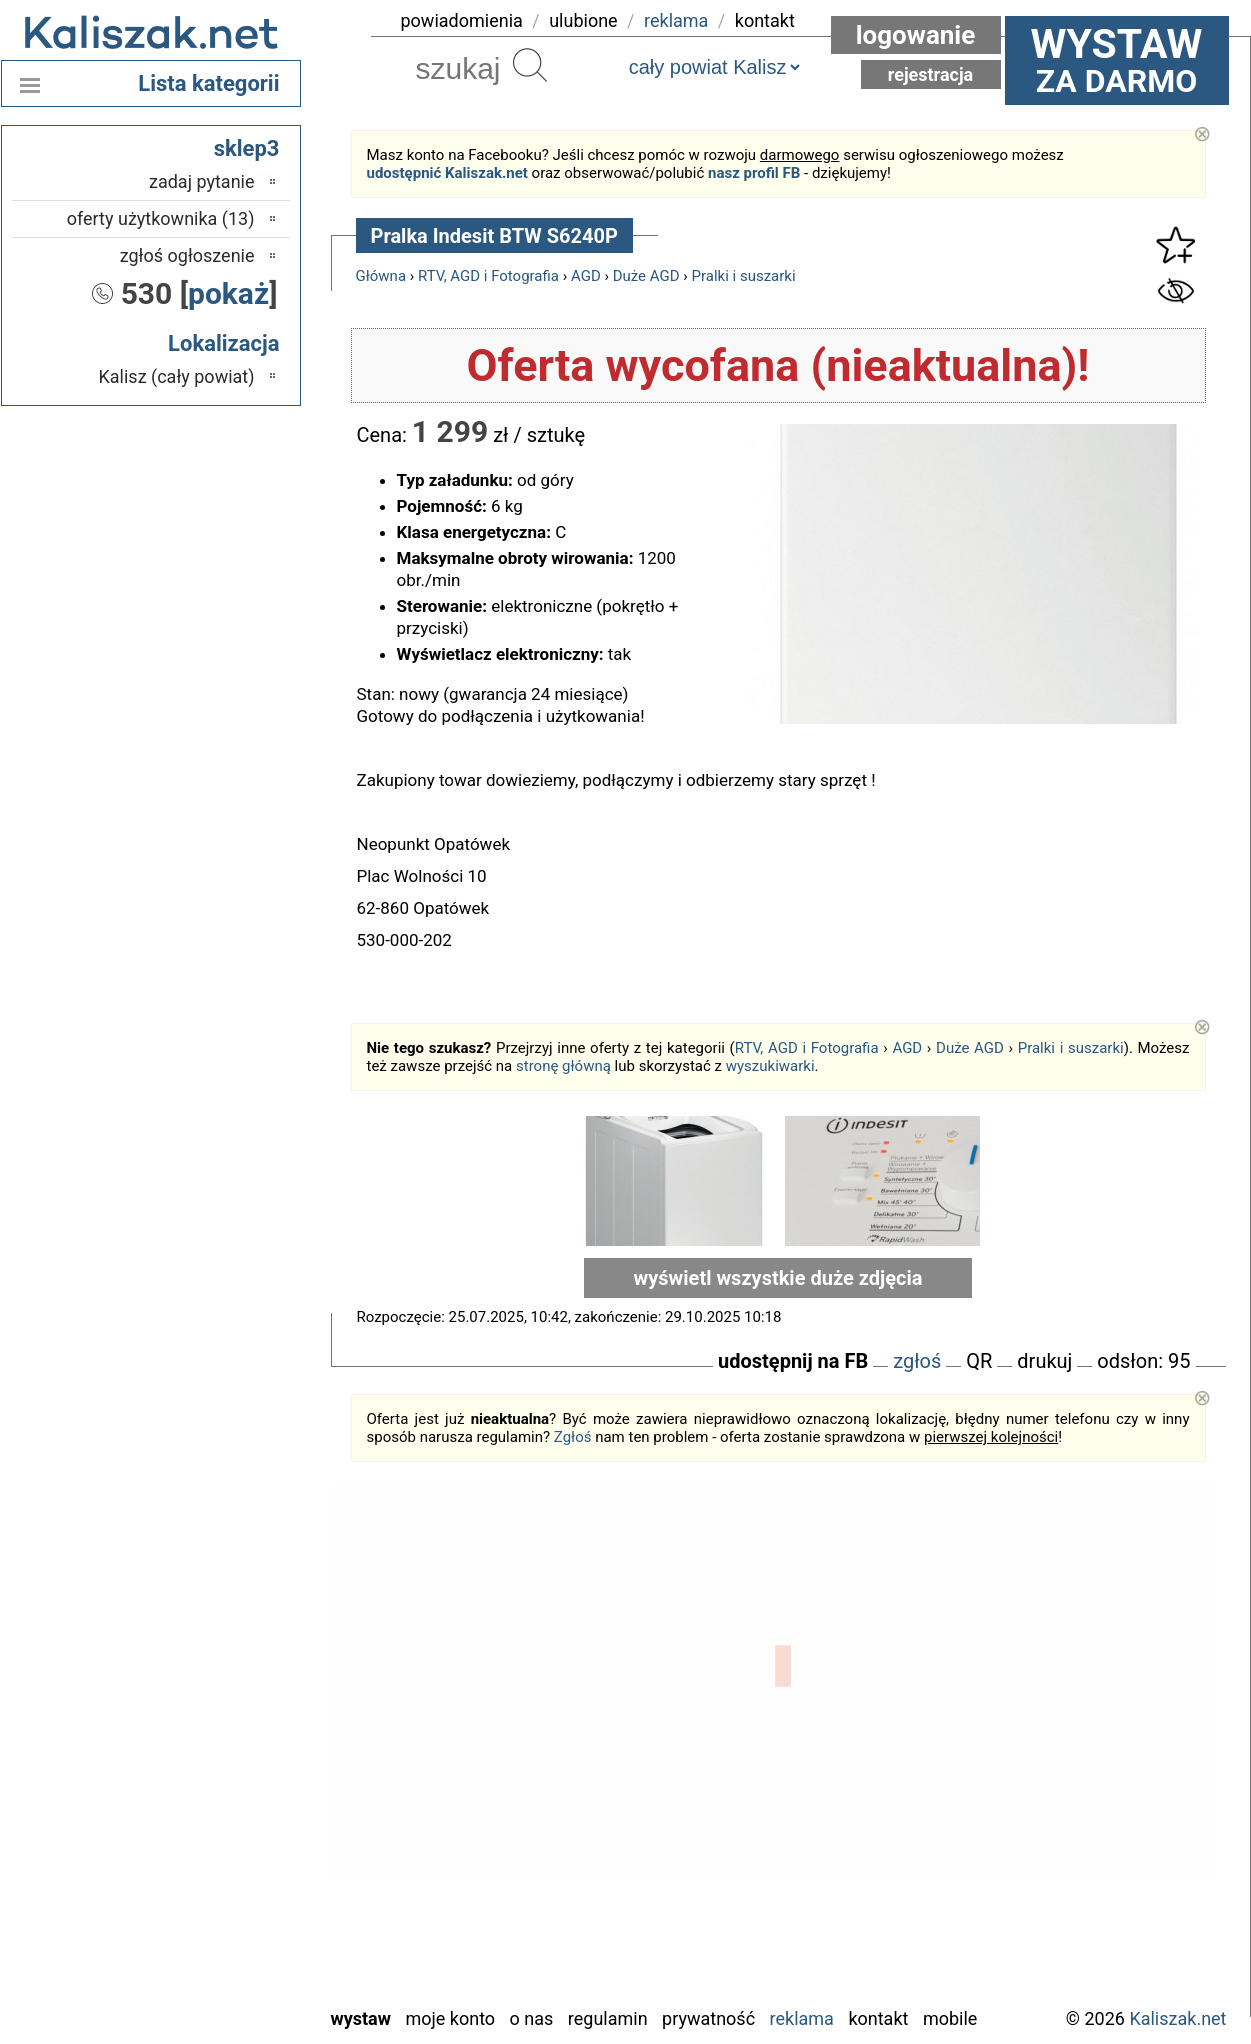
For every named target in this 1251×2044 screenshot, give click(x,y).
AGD (586, 276)
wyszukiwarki (770, 1066)
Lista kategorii (208, 83)
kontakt (765, 20)
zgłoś (917, 1361)
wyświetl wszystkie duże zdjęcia (778, 1278)
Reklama (802, 2018)
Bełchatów (216, 1665)
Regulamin (608, 2018)
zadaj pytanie (202, 181)
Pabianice (219, 1773)
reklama (676, 20)
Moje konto (450, 2018)
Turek (234, 1908)
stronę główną (563, 1066)
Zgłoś (573, 1437)
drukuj (1044, 1361)
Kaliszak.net (1177, 2018)
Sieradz (227, 1854)
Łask (237, 1692)
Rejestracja (931, 74)
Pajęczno (220, 1800)
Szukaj (530, 65)
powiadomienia (462, 20)
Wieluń (229, 1935)
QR (979, 1361)
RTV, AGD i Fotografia (488, 276)
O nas (532, 2018)
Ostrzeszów (211, 1746)
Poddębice (215, 1827)
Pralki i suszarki (744, 276)
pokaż (228, 293)
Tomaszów (215, 1881)
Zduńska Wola (203, 1989)
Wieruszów (214, 1962)
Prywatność (708, 2018)
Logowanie (916, 35)
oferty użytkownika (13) (161, 218)
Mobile (950, 2018)
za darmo (1117, 60)
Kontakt (878, 2018)
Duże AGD (646, 276)
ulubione (583, 20)
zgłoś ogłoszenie (187, 255)
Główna (381, 276)
